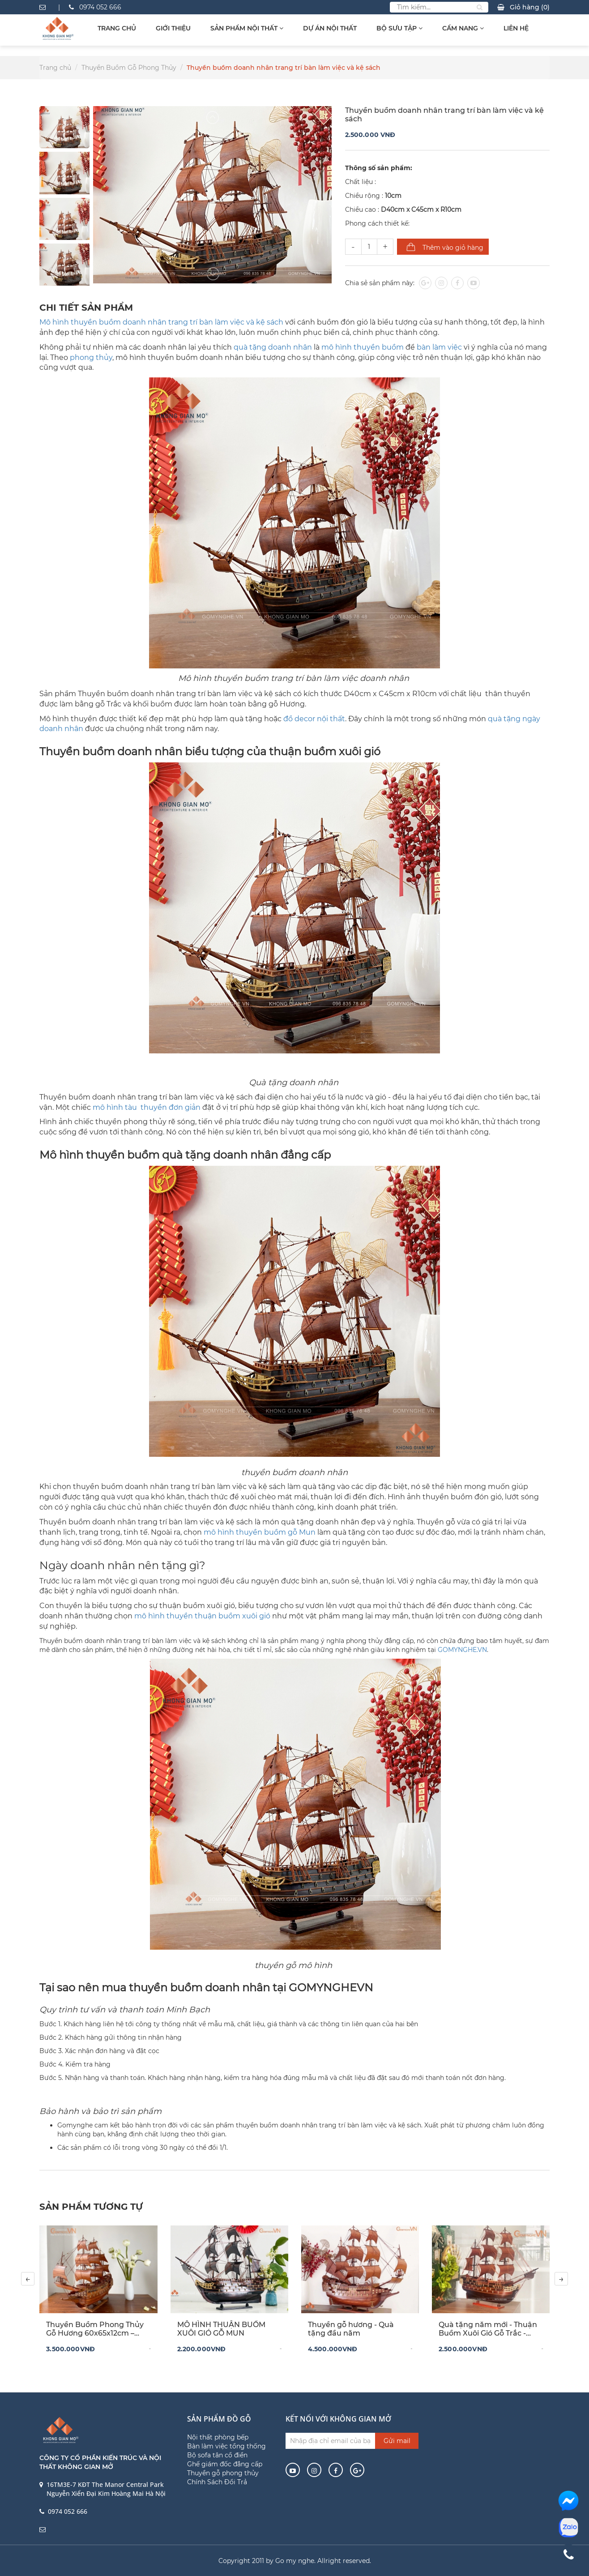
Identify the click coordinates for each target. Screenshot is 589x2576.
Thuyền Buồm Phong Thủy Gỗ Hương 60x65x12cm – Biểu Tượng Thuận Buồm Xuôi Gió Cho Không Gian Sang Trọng (95, 2328)
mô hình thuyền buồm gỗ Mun (260, 1532)
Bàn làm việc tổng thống (226, 2446)
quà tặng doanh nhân (273, 347)
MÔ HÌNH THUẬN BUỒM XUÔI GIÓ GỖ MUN (221, 2328)
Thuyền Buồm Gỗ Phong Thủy (128, 68)
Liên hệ (516, 28)
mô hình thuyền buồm (362, 347)
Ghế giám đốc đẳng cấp (224, 2464)
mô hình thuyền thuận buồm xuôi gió (202, 1616)
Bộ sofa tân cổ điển (217, 2455)
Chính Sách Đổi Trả (217, 2482)
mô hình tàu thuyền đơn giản (147, 1107)
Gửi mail (397, 2441)
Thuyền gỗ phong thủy (223, 2473)
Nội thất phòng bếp (217, 2437)
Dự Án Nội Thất (330, 28)
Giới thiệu (173, 28)
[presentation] (27, 2278)
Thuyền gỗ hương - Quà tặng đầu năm (351, 2328)
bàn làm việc (439, 347)
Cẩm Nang (463, 28)
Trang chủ (117, 28)
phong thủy (91, 357)
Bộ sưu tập (399, 28)
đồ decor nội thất (314, 719)
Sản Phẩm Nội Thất (246, 28)
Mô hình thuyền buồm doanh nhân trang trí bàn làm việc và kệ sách (161, 322)
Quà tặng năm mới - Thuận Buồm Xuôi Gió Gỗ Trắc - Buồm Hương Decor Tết (488, 2328)
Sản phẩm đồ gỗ (219, 2419)
